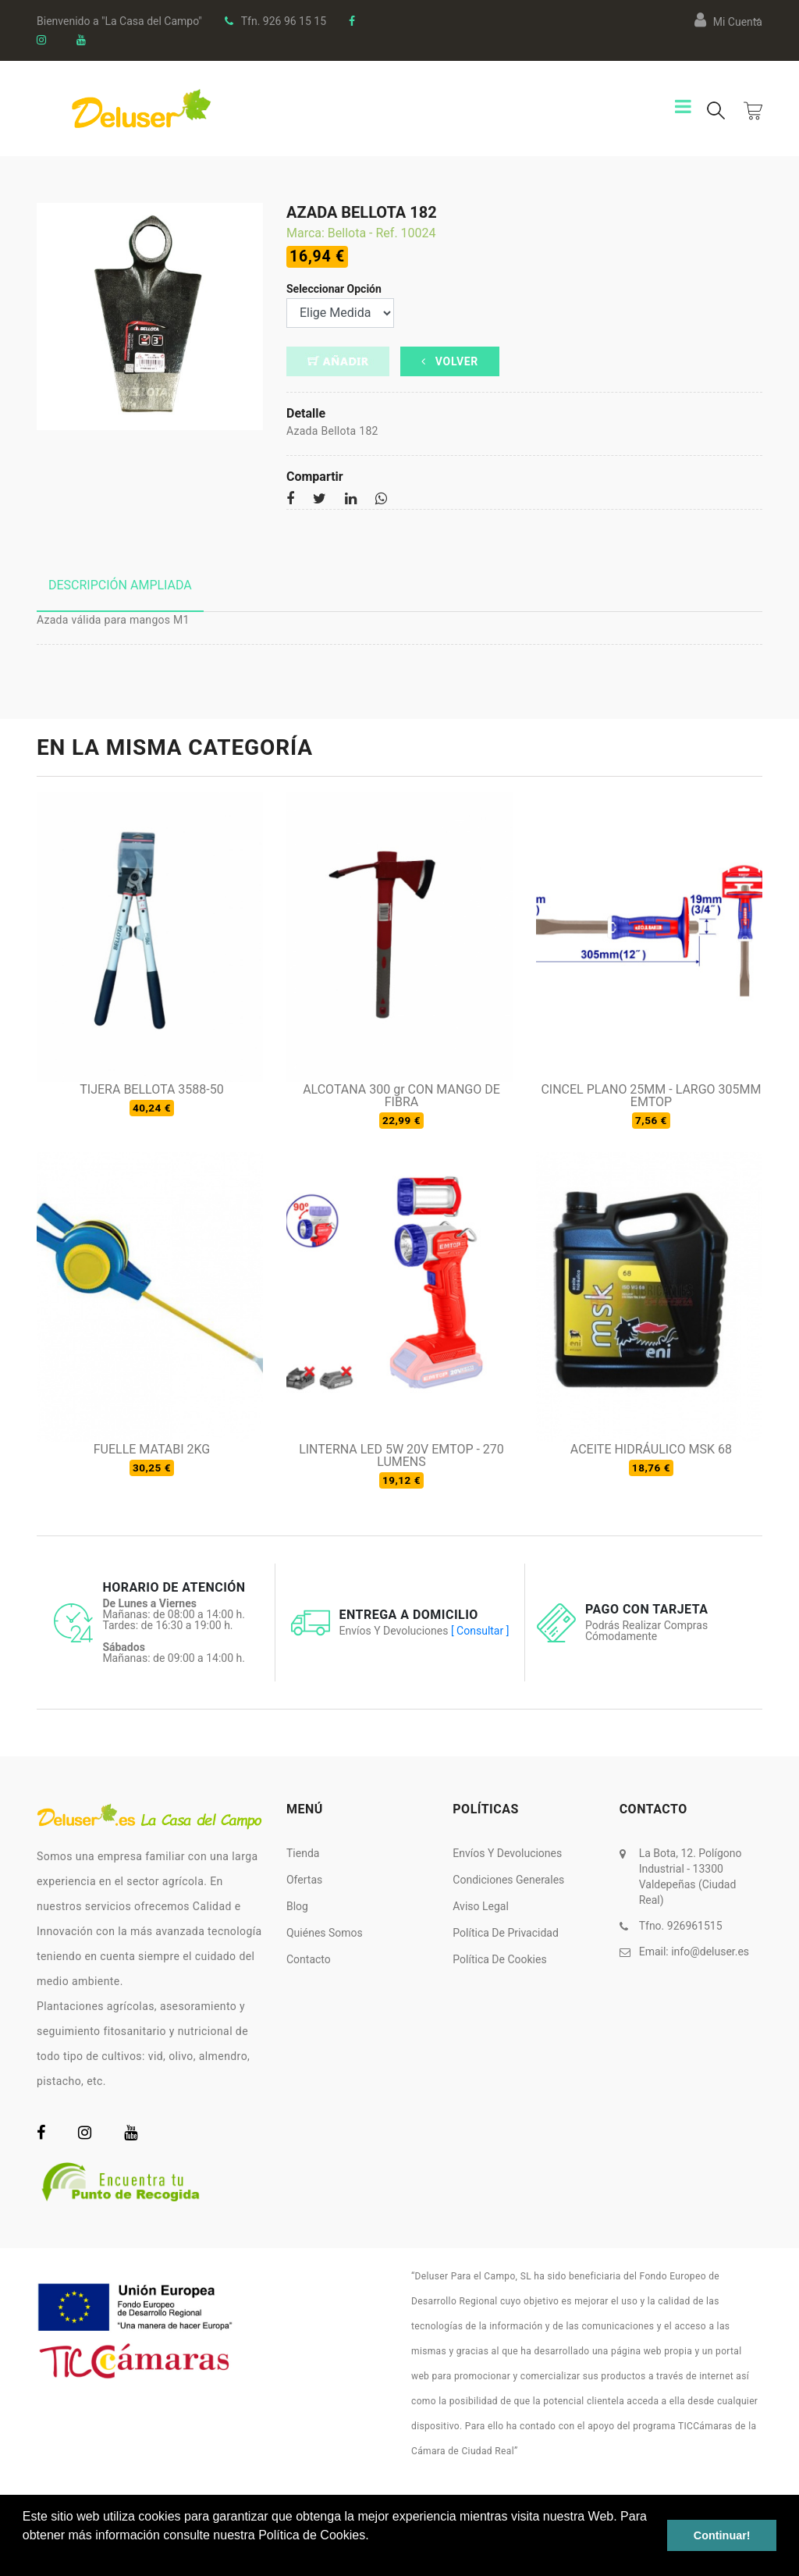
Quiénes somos (324, 1933)
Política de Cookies (499, 1959)
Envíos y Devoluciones (507, 1853)
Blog (297, 1906)
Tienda (302, 1853)
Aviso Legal (481, 1906)
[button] (25, 2555)
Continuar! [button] (722, 2535)
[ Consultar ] (480, 1630)
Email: (694, 1951)
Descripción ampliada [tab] (120, 585)
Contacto (308, 1959)
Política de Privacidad (506, 1933)
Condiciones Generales (508, 1879)
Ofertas (304, 1879)
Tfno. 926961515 (681, 1926)
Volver (449, 361)
